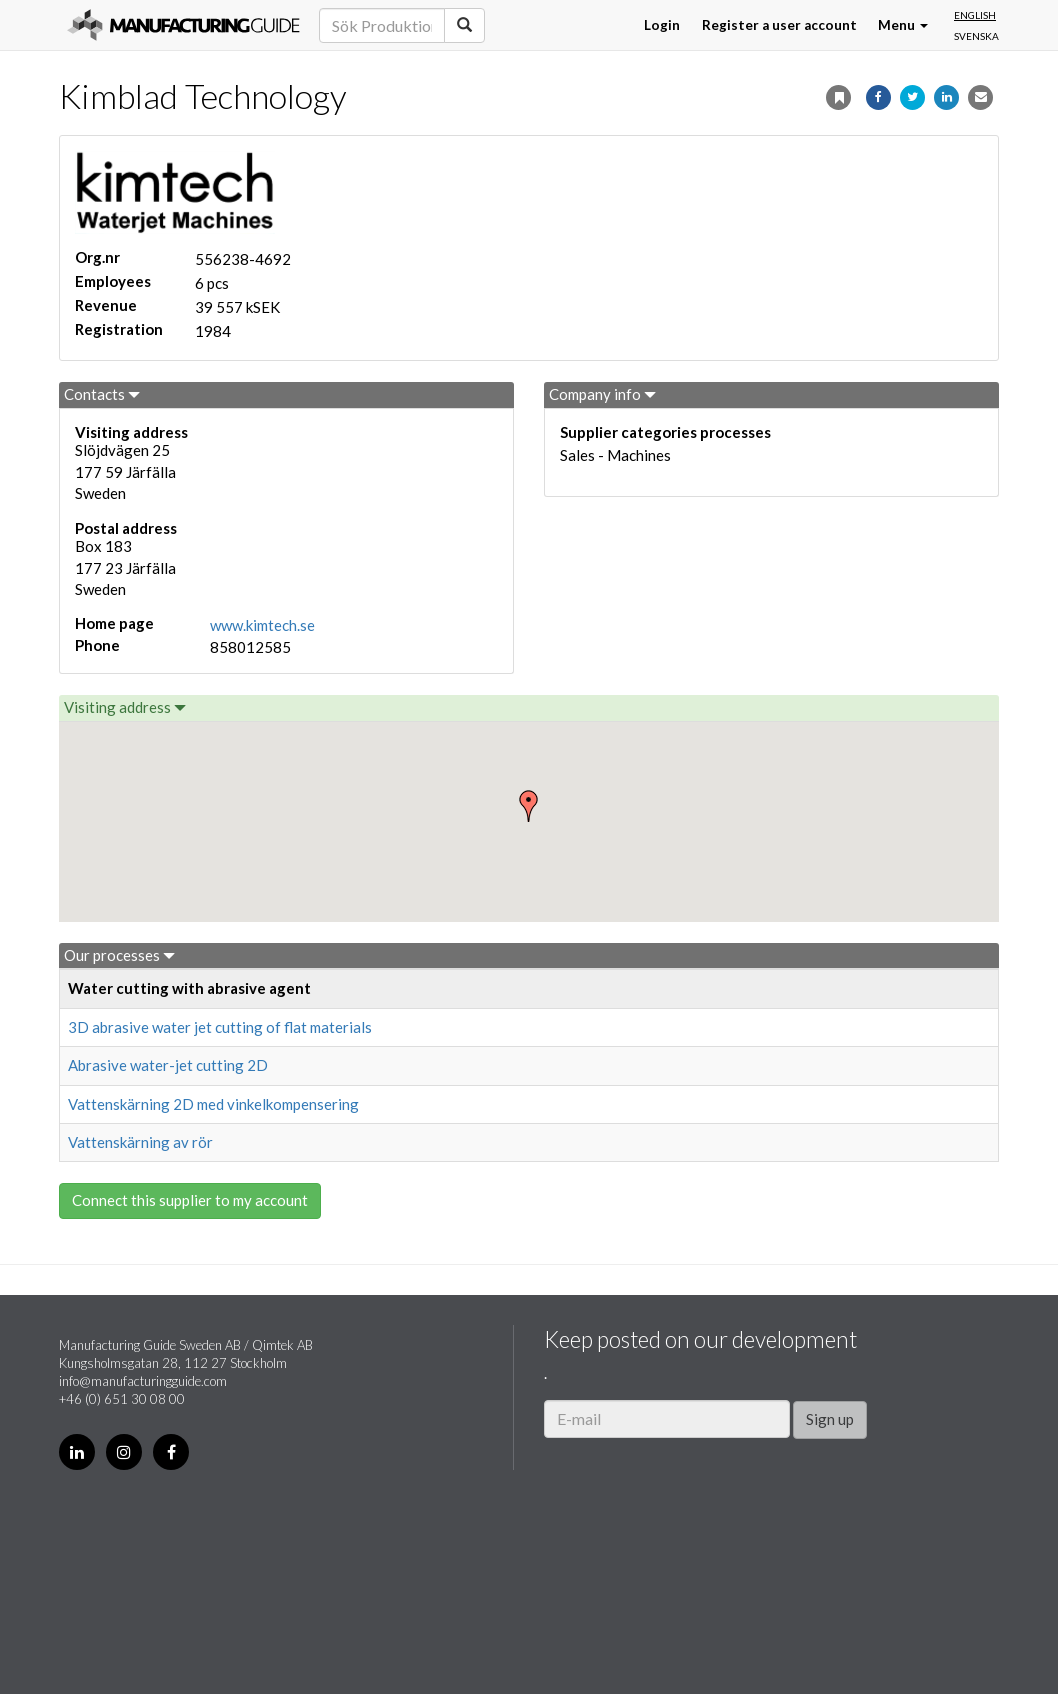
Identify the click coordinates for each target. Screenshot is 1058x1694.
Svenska (976, 36)
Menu (903, 25)
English (975, 15)
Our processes (119, 955)
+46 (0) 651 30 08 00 (122, 1399)
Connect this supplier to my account (190, 1200)
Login (662, 25)
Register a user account (779, 25)
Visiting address (125, 707)
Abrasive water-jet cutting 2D (168, 1065)
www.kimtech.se (262, 625)
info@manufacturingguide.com (143, 1381)
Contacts (102, 394)
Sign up (830, 1419)
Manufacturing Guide (183, 25)
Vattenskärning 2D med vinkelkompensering (213, 1104)
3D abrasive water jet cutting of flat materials (220, 1027)
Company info (602, 394)
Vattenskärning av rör (140, 1142)
